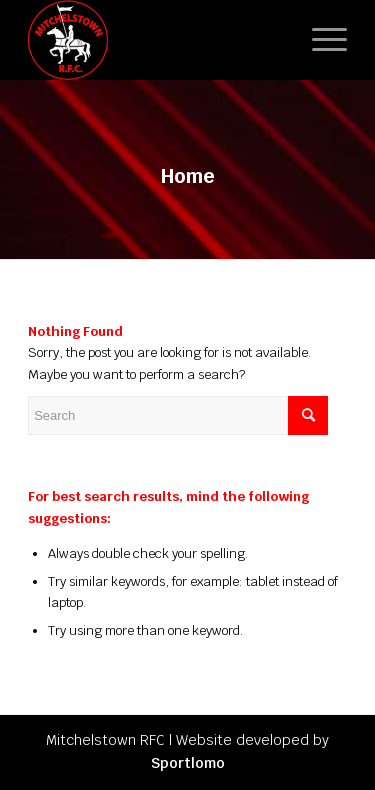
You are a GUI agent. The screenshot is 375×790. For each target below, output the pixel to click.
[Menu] (319, 40)
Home (188, 176)
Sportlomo (188, 763)
